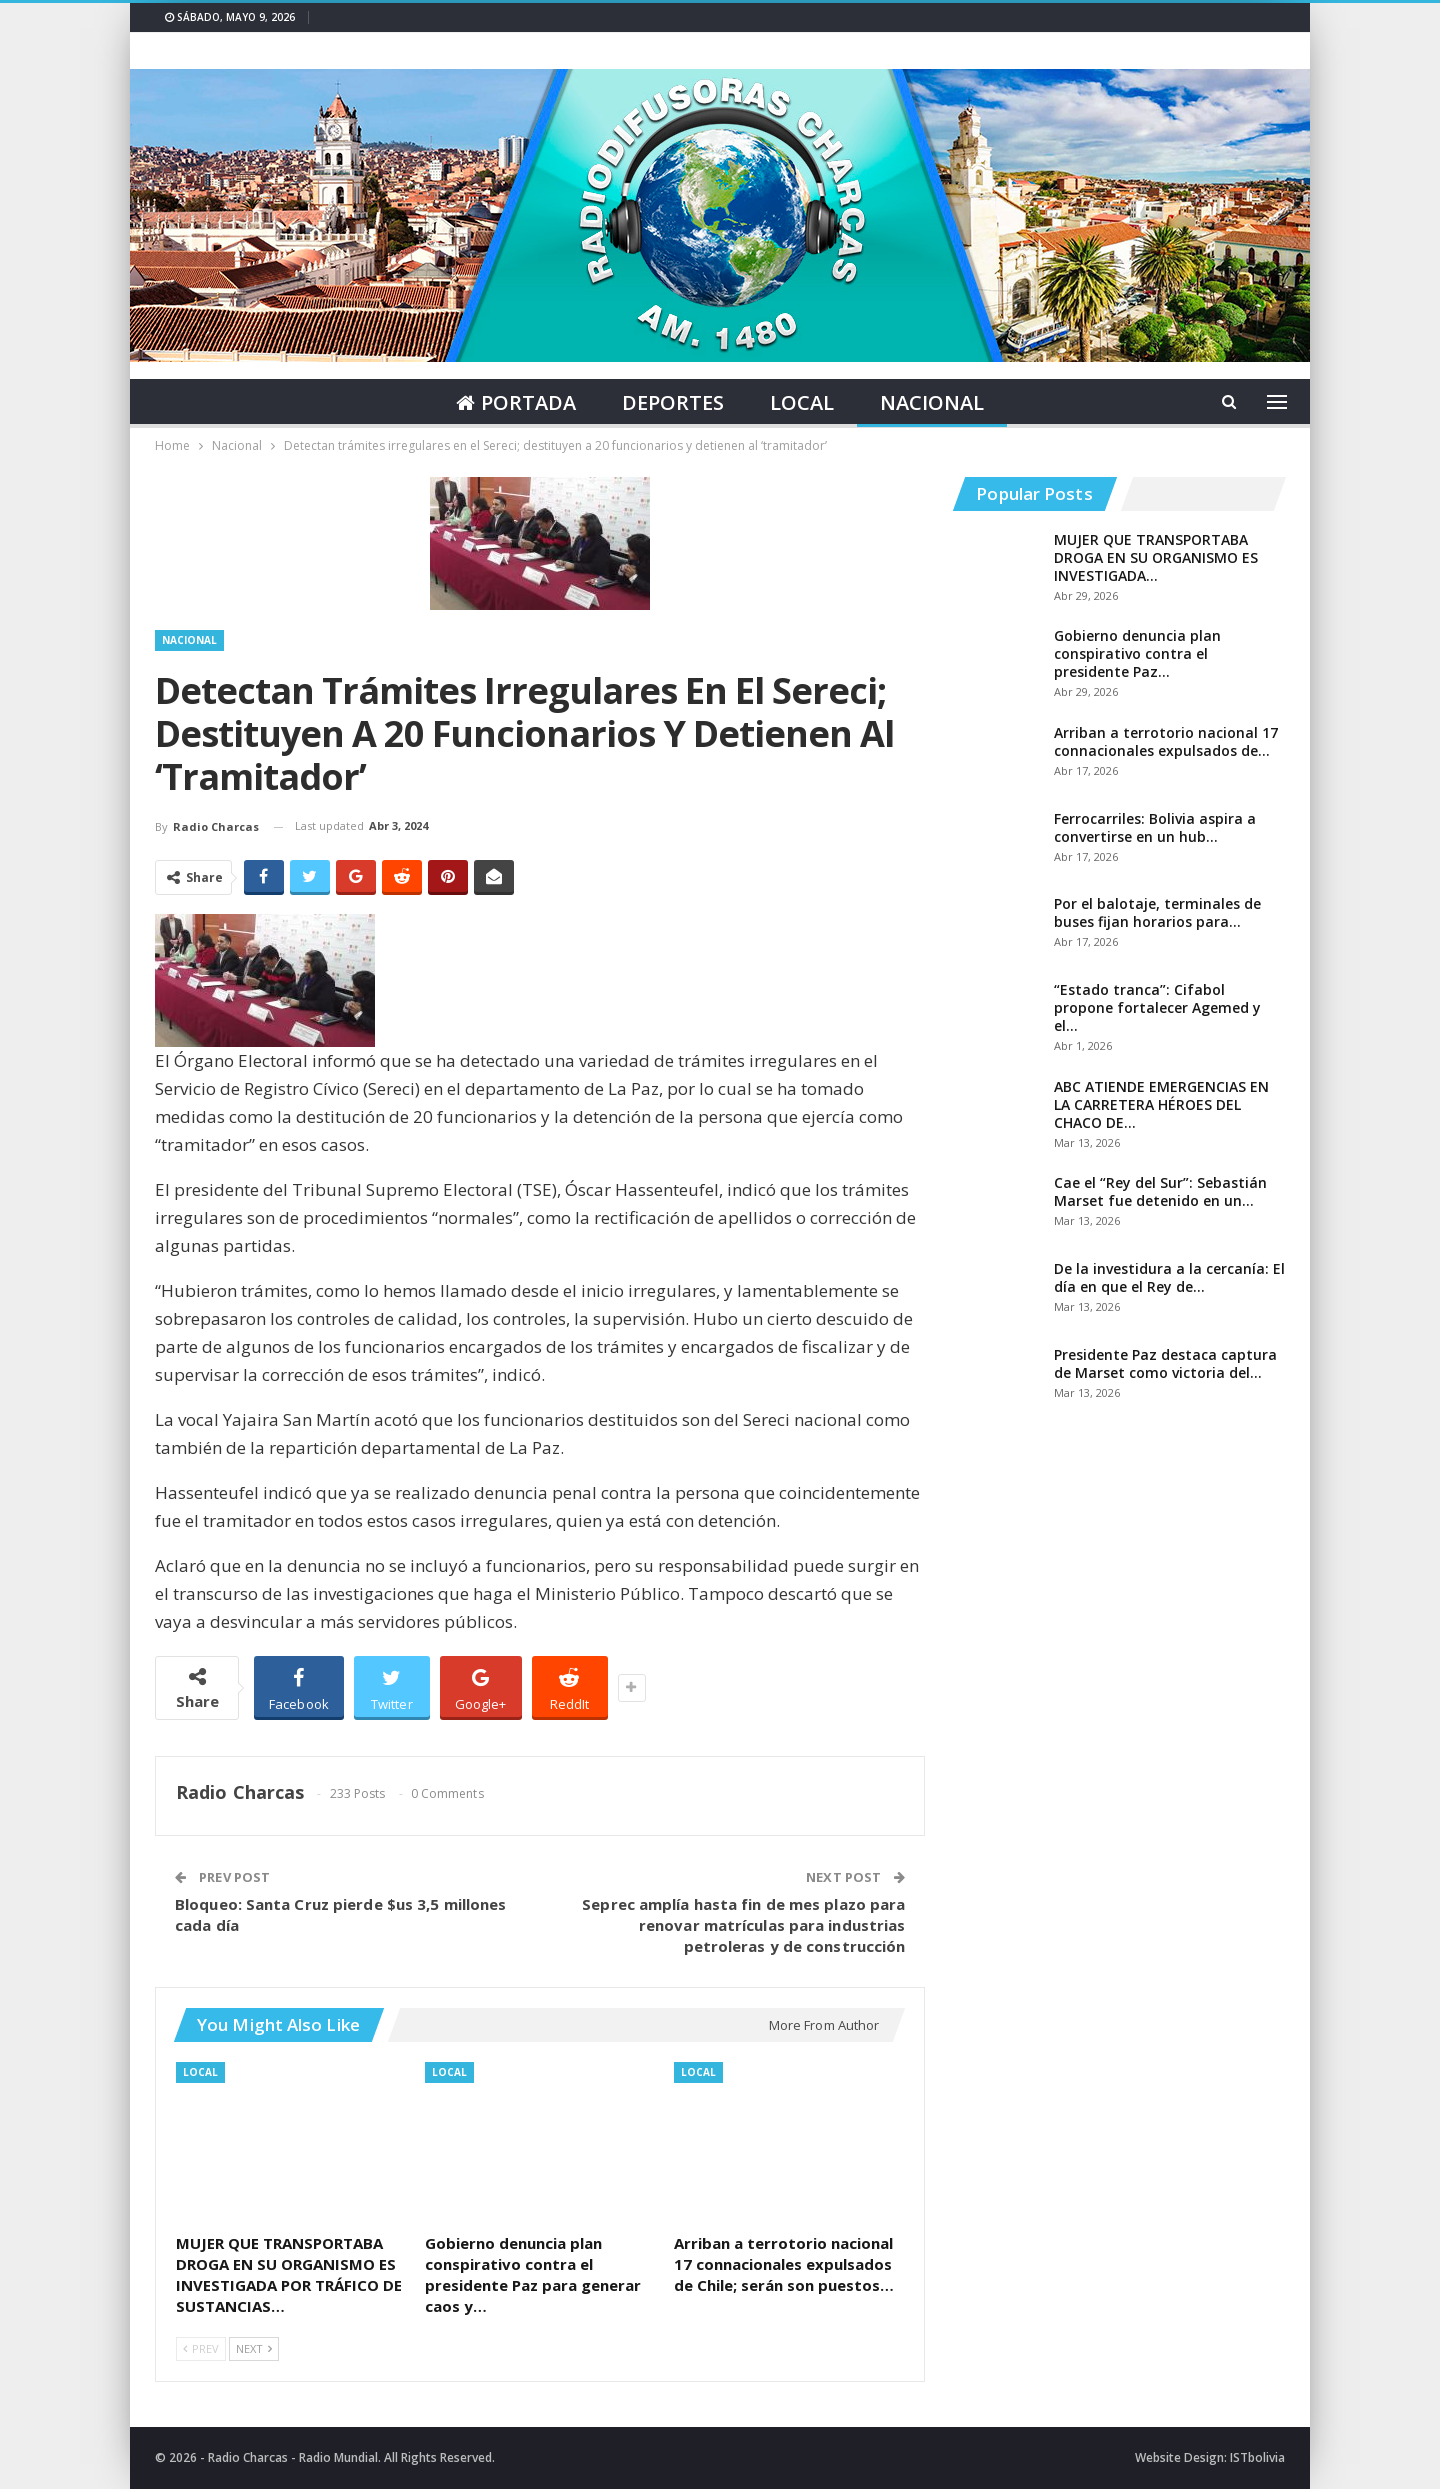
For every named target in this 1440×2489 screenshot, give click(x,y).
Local (804, 402)
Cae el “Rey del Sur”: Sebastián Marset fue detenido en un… (1160, 1191)
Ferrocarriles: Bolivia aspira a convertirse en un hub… (1155, 827)
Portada (512, 402)
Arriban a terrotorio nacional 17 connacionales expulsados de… (1166, 741)
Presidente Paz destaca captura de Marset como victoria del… (1165, 1363)
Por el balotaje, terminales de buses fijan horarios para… (1157, 912)
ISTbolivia (1257, 2457)
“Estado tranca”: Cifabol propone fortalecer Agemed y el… (1157, 1007)
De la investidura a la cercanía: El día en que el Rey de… (1169, 1277)
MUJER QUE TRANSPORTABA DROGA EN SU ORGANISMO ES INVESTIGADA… (1156, 557)
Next (254, 2348)
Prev (201, 2348)
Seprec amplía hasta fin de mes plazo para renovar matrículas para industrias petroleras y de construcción (743, 1925)
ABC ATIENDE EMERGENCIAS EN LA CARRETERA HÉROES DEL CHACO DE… (1161, 1104)
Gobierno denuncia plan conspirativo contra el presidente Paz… (1137, 653)
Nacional (937, 402)
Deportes (672, 402)
